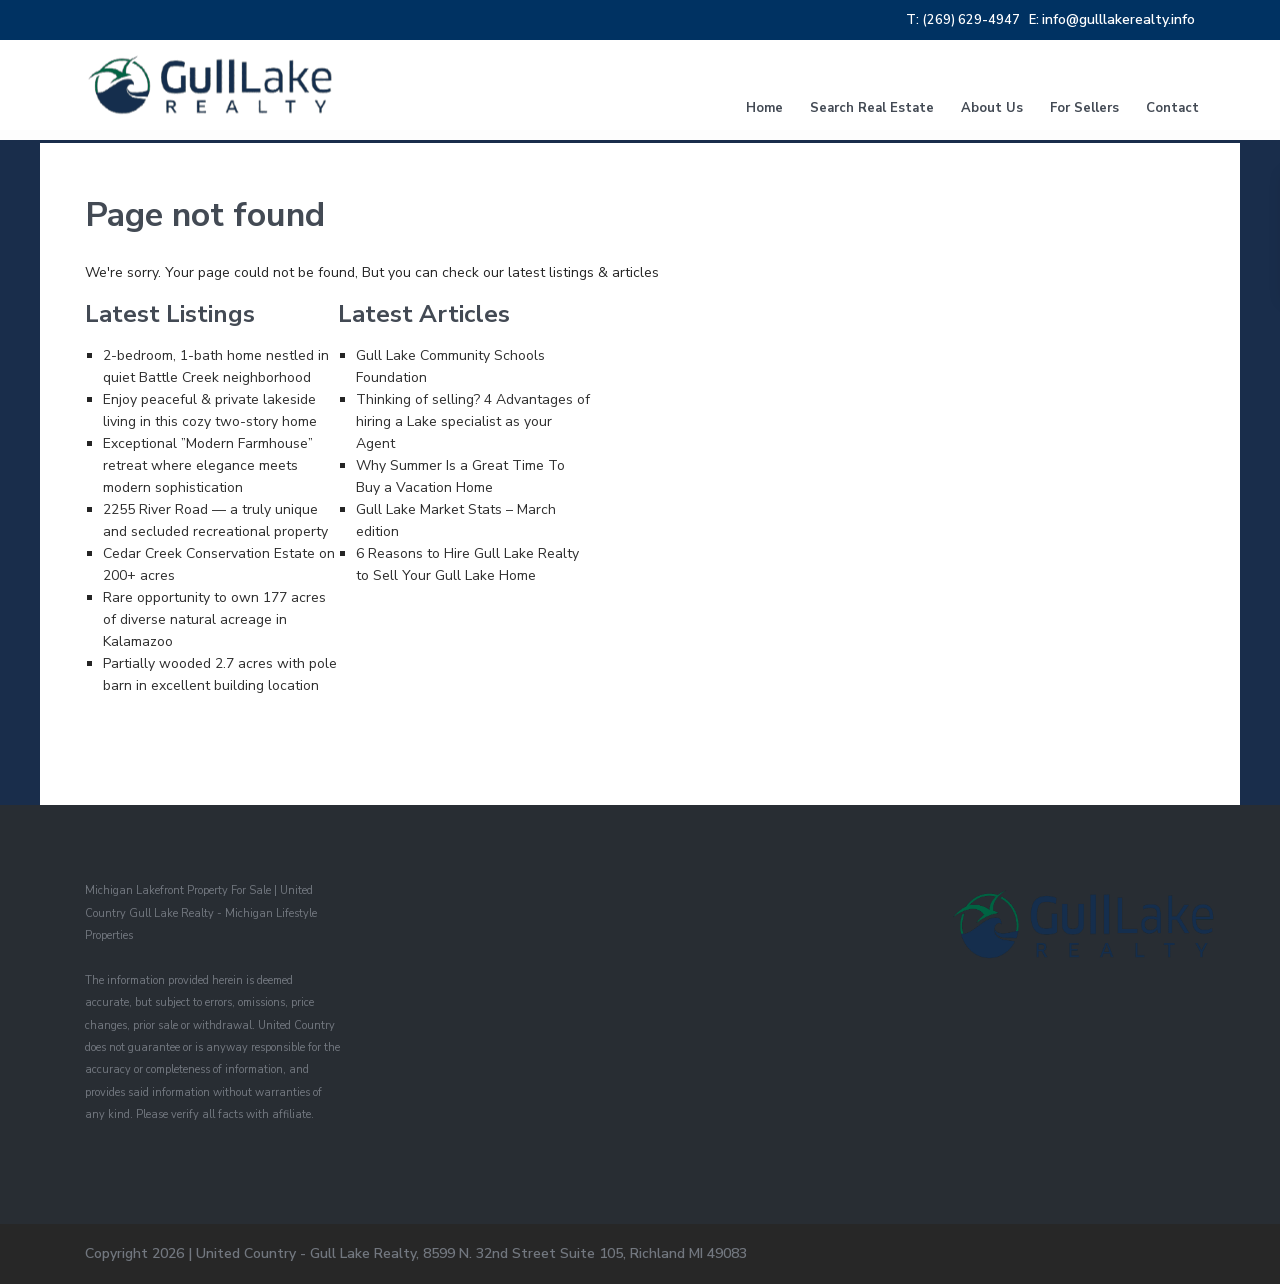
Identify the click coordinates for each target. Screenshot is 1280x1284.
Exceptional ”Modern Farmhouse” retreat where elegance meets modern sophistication (208, 465)
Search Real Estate (872, 108)
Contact (1172, 108)
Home (764, 108)
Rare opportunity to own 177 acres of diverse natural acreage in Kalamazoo (214, 619)
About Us (992, 108)
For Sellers (1084, 108)
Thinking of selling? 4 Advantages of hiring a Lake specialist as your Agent (473, 421)
